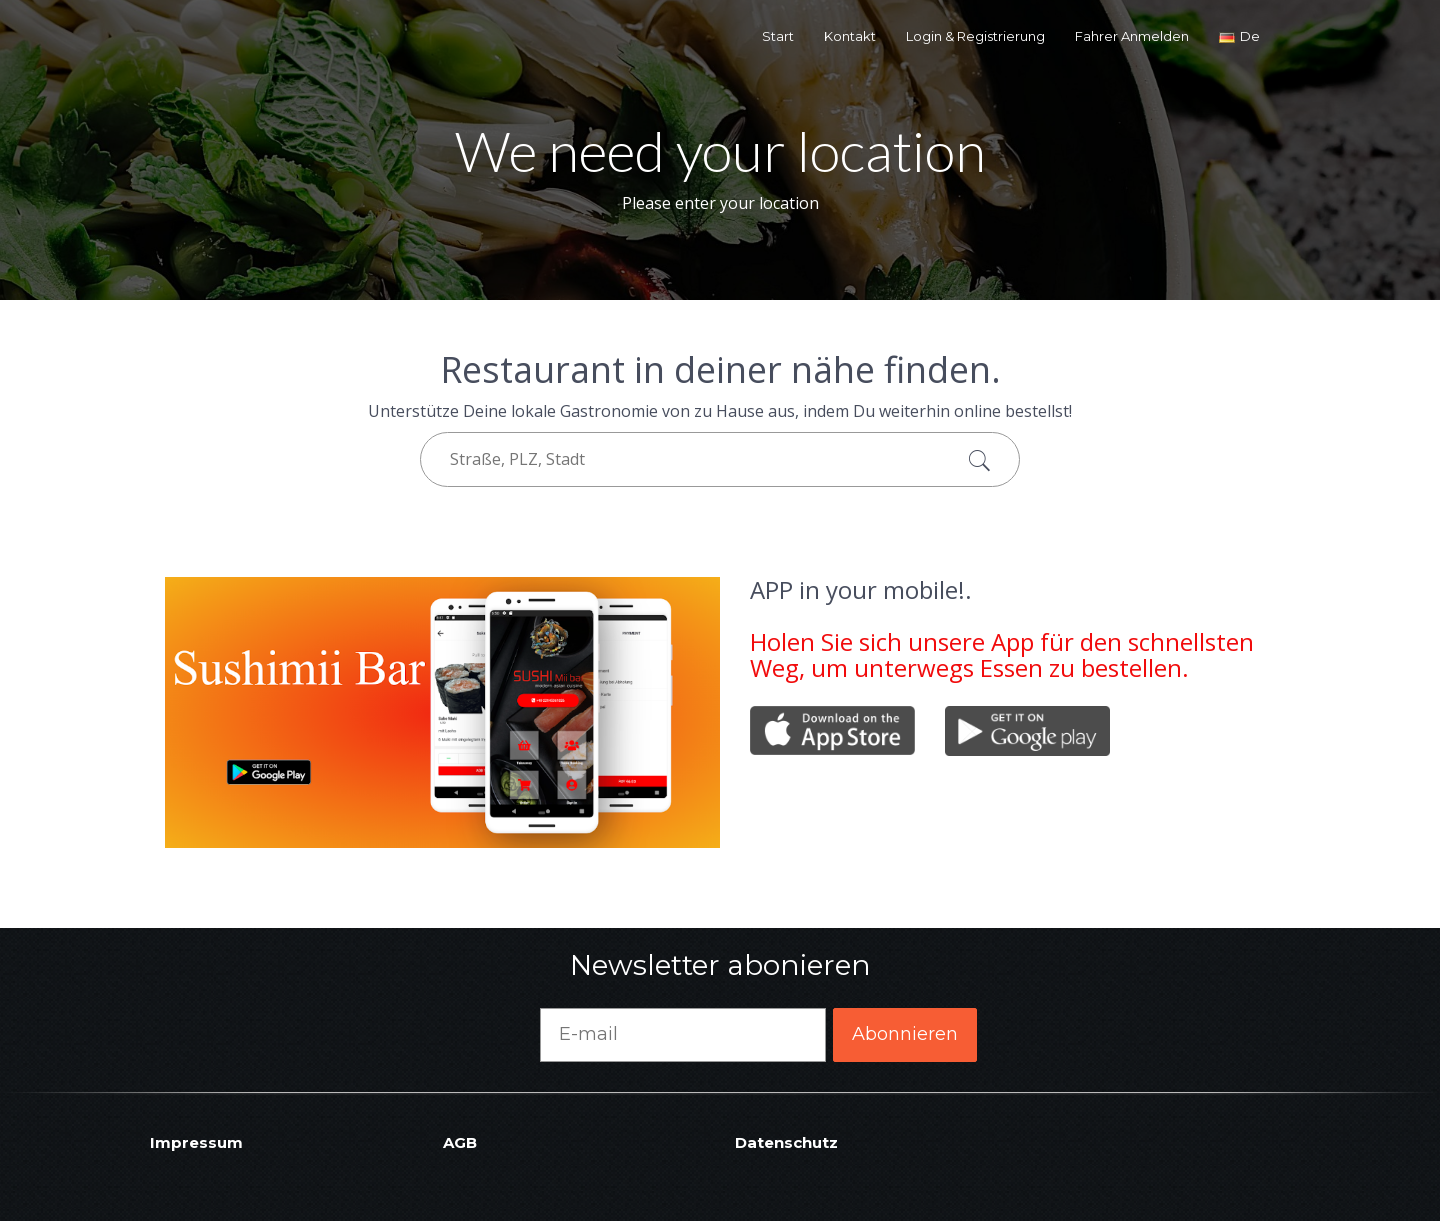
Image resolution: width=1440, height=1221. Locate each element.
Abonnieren (905, 1034)
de (1239, 36)
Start (778, 36)
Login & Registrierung (975, 36)
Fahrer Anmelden (1132, 36)
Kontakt (850, 36)
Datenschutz (786, 1142)
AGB (460, 1142)
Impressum (196, 1142)
